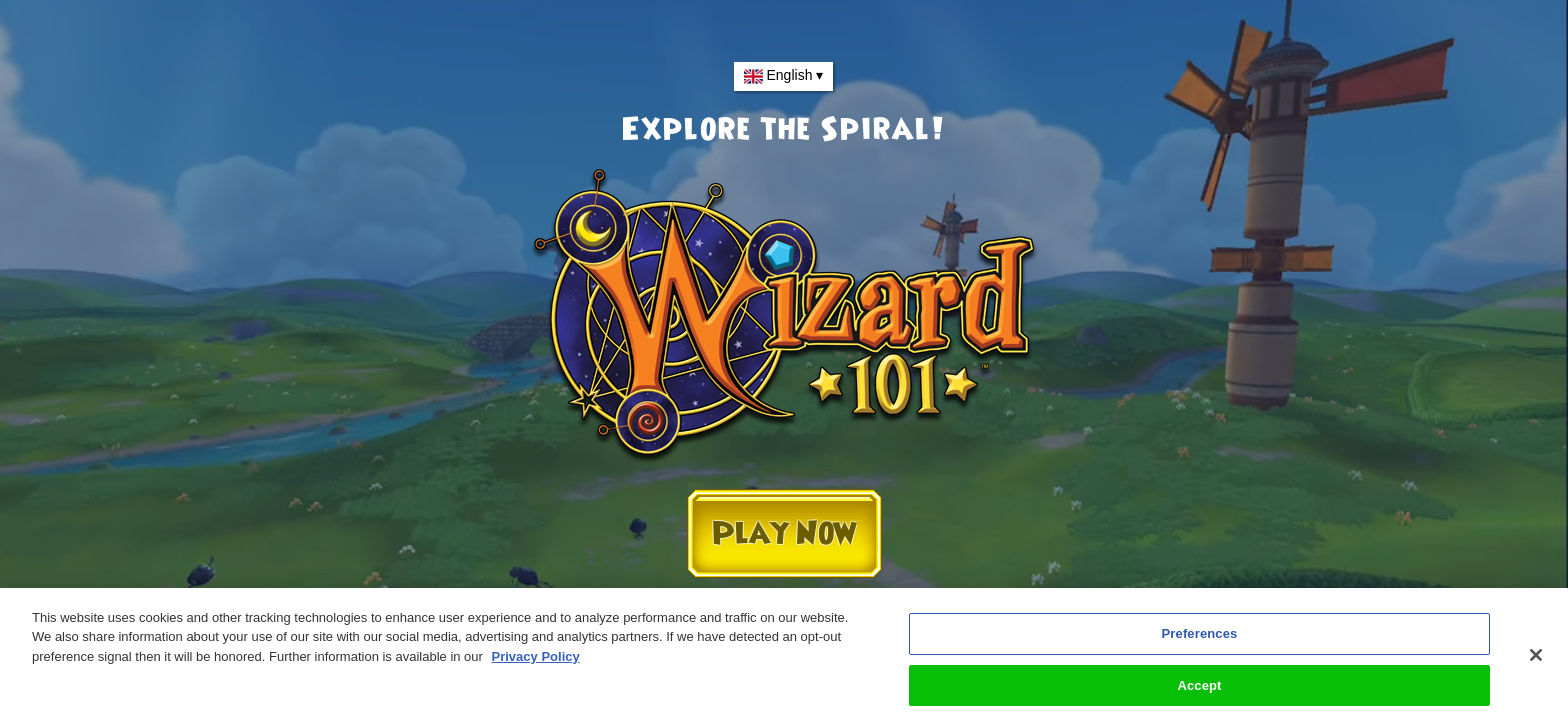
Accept (1199, 690)
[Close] (1536, 660)
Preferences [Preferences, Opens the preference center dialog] (1200, 638)
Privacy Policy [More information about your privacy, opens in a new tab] (536, 661)
